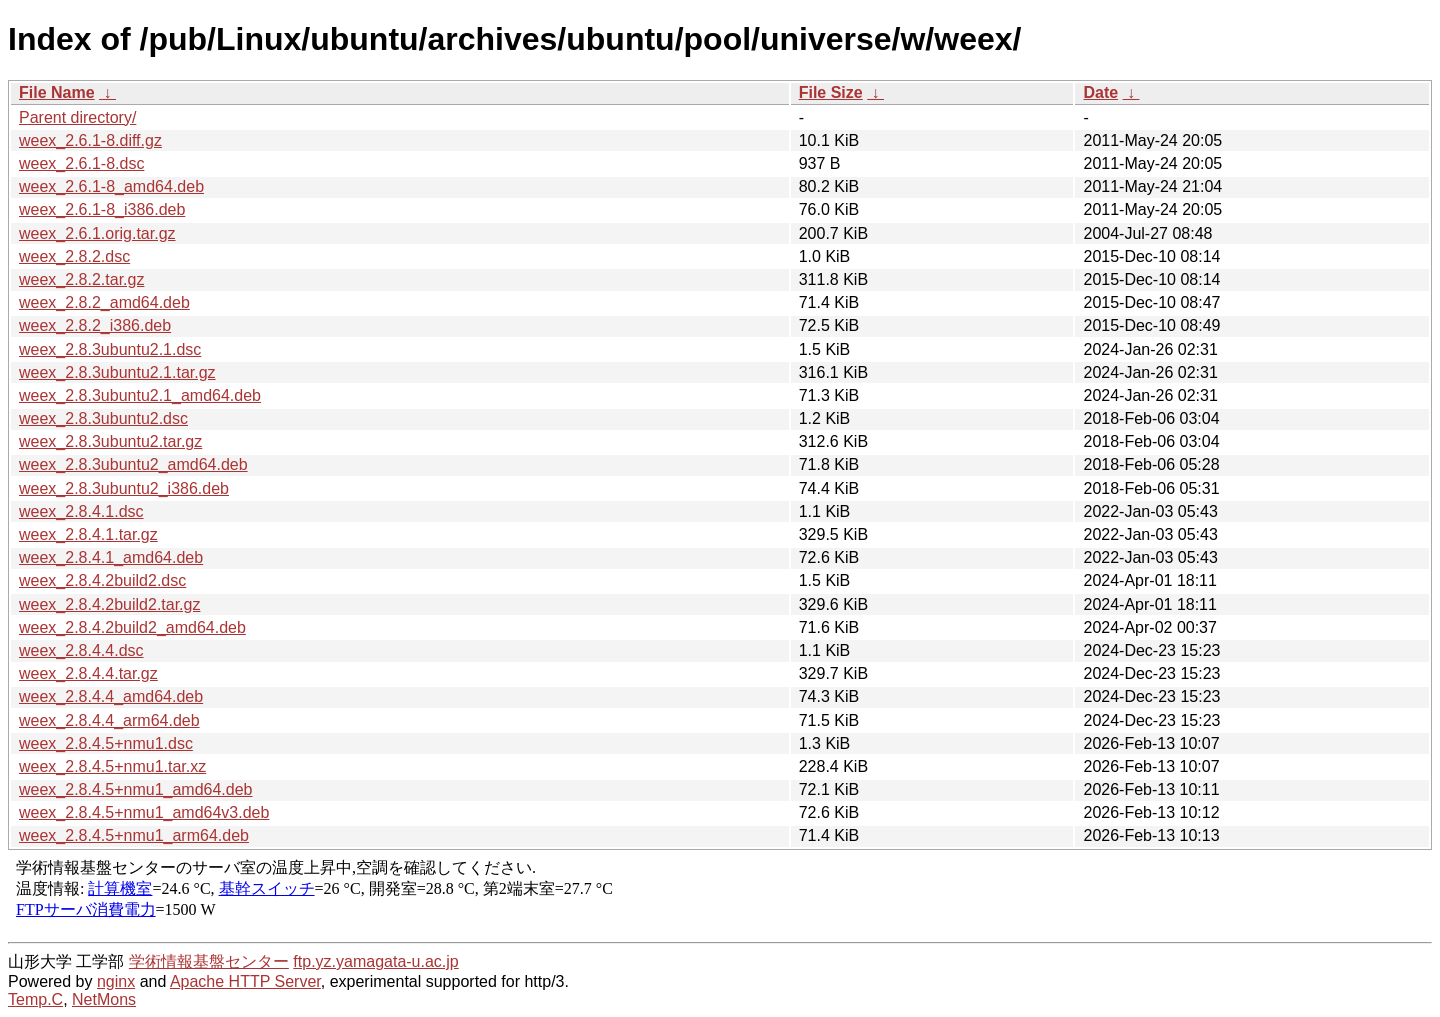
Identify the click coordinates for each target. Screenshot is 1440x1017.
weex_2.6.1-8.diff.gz (90, 140)
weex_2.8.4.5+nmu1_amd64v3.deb (144, 812)
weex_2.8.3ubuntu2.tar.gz (110, 441)
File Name (57, 92)
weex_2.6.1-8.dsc (81, 163)
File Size (831, 92)
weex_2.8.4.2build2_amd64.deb (132, 627)
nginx (116, 981)
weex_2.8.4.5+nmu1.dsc (106, 743)
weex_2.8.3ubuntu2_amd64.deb (133, 464)
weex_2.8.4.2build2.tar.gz (109, 604)
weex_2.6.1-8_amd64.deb (111, 186)
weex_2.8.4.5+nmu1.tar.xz (112, 766)
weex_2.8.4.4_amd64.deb (111, 696)
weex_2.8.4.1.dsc (81, 511)
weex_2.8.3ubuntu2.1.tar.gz (117, 372)
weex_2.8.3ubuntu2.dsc (103, 418)
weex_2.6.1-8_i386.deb (102, 209)
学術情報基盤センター (209, 961)
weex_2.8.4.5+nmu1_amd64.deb (136, 789)
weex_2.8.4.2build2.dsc (102, 580)
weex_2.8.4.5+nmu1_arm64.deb (134, 835)
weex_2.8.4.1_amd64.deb (111, 557)
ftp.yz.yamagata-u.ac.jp (375, 961)
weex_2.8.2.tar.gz (81, 279)
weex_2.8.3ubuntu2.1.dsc (110, 349)
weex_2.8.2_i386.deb (95, 325)
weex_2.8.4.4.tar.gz (88, 673)
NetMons (104, 999)
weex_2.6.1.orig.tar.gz (97, 233)
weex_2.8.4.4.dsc (81, 650)
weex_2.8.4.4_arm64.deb (109, 720)
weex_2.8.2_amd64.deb (104, 302)
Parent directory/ (77, 117)
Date (1100, 92)
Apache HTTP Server (245, 981)
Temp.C (35, 999)
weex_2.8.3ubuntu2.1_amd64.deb (140, 395)
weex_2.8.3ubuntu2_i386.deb (124, 488)
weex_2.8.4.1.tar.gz (88, 534)
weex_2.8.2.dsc (74, 256)
